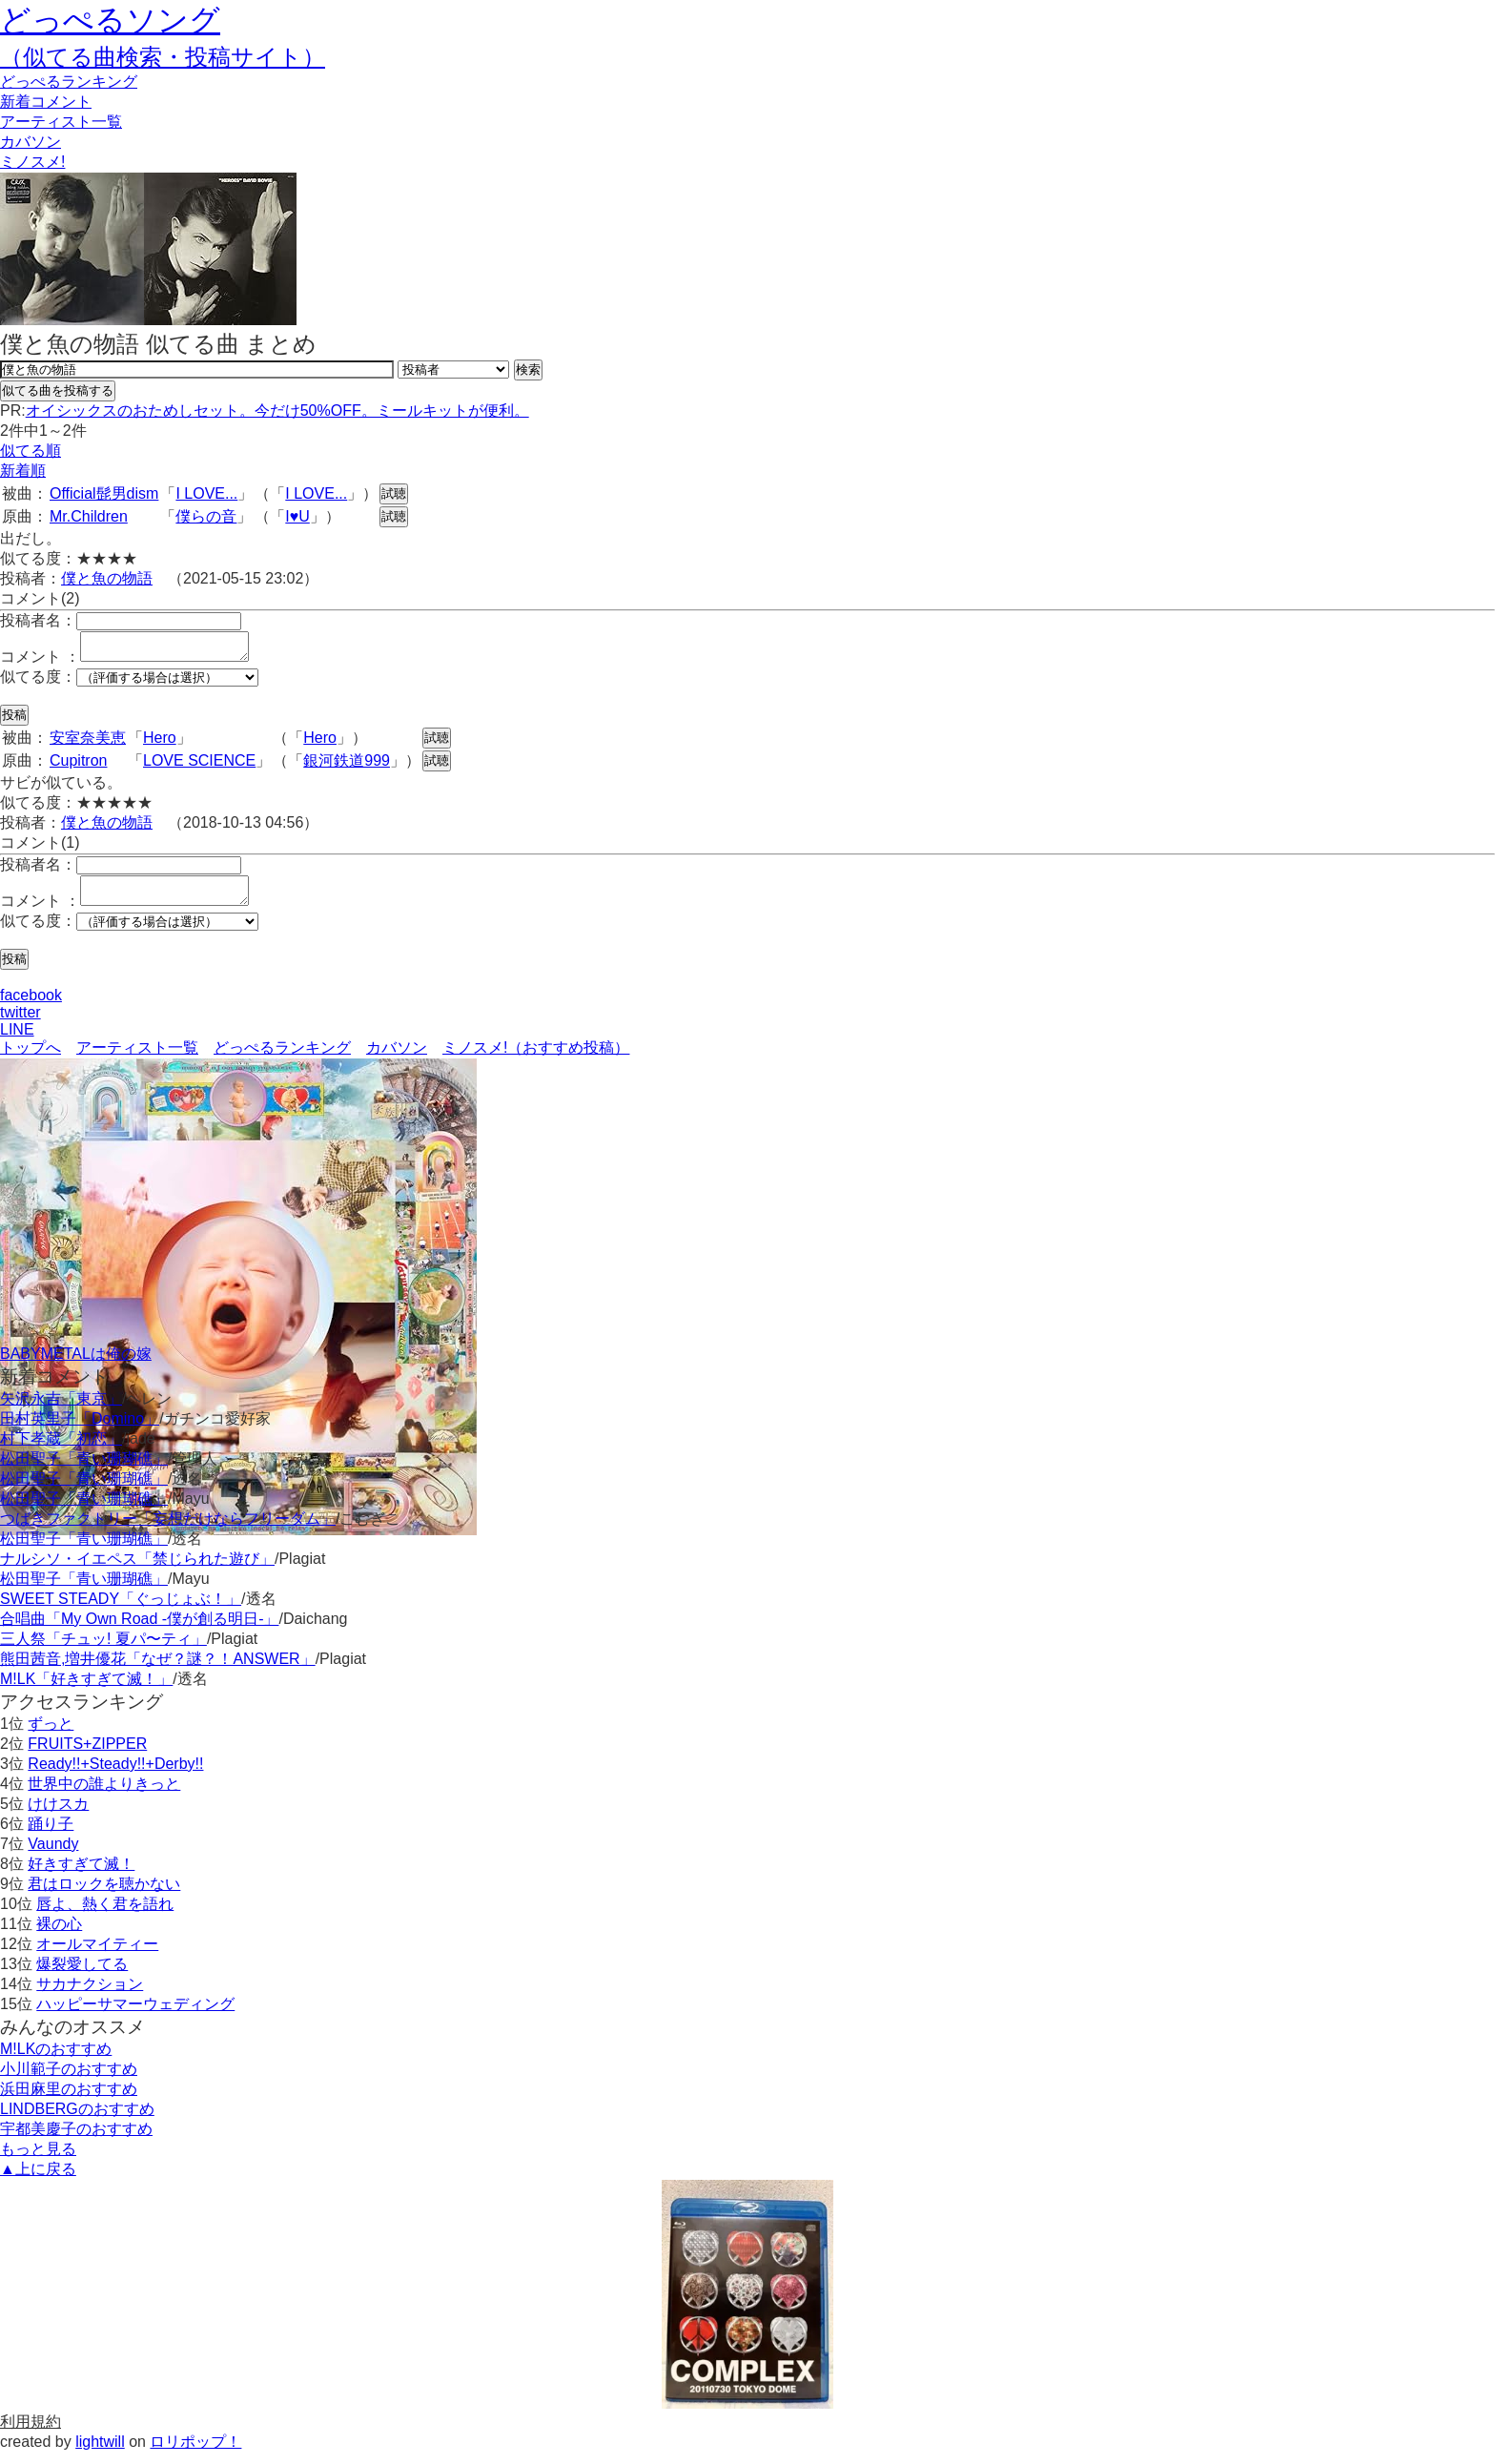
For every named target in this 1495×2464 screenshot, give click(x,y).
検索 (528, 369)
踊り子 (50, 1835)
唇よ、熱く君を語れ (105, 1915)
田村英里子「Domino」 (79, 1430)
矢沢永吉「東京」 (61, 1410)
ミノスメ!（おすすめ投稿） (535, 1059)
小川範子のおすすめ (68, 2080)
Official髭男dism (104, 493)
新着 (46, 101)
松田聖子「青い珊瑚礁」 (84, 1470)
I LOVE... (206, 493)
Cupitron (78, 766)
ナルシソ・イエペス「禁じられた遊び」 (137, 1570)
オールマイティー (97, 1955)
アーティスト (61, 121)
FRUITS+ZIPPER (87, 1755)
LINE (17, 1041)
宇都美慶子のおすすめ (76, 2140)
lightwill (100, 2453)
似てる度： (38, 682)
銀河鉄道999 (346, 766)
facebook (31, 1006)
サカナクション (89, 1995)
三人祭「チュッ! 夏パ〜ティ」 (103, 1650)
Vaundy (53, 1855)
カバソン (30, 141)
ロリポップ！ (195, 2453)
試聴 (393, 493)
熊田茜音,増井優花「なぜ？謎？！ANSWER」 (158, 1670)
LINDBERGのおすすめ (77, 2120)
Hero (159, 743)
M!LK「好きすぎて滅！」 (86, 1690)
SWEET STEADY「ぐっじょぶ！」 (120, 1610)
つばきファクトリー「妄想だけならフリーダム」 (168, 1530)
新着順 (23, 470)
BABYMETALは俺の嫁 (76, 1365)
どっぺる (68, 81)
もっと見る (38, 2160)
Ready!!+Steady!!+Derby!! (115, 1775)
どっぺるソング (110, 20)
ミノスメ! (32, 162)
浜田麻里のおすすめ (68, 2100)
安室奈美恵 (88, 743)
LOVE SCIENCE (199, 766)
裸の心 (59, 1935)
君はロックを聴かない (104, 1895)
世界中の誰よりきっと (104, 1795)
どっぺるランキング (282, 1059)
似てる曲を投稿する (57, 390)
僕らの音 (205, 516)
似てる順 (30, 450)
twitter (20, 1024)
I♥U (297, 516)
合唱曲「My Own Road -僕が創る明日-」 (139, 1630)
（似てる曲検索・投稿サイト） (162, 57)
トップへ (30, 1059)
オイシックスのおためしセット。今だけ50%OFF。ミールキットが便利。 (277, 410)
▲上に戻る (38, 2180)
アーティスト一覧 (137, 1059)
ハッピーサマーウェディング (135, 2015)
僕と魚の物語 (107, 578)
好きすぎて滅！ (81, 1875)
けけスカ (58, 1815)
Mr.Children (89, 516)
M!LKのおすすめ (56, 2060)
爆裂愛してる (82, 1975)
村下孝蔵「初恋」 (61, 1450)
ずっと (50, 1735)
